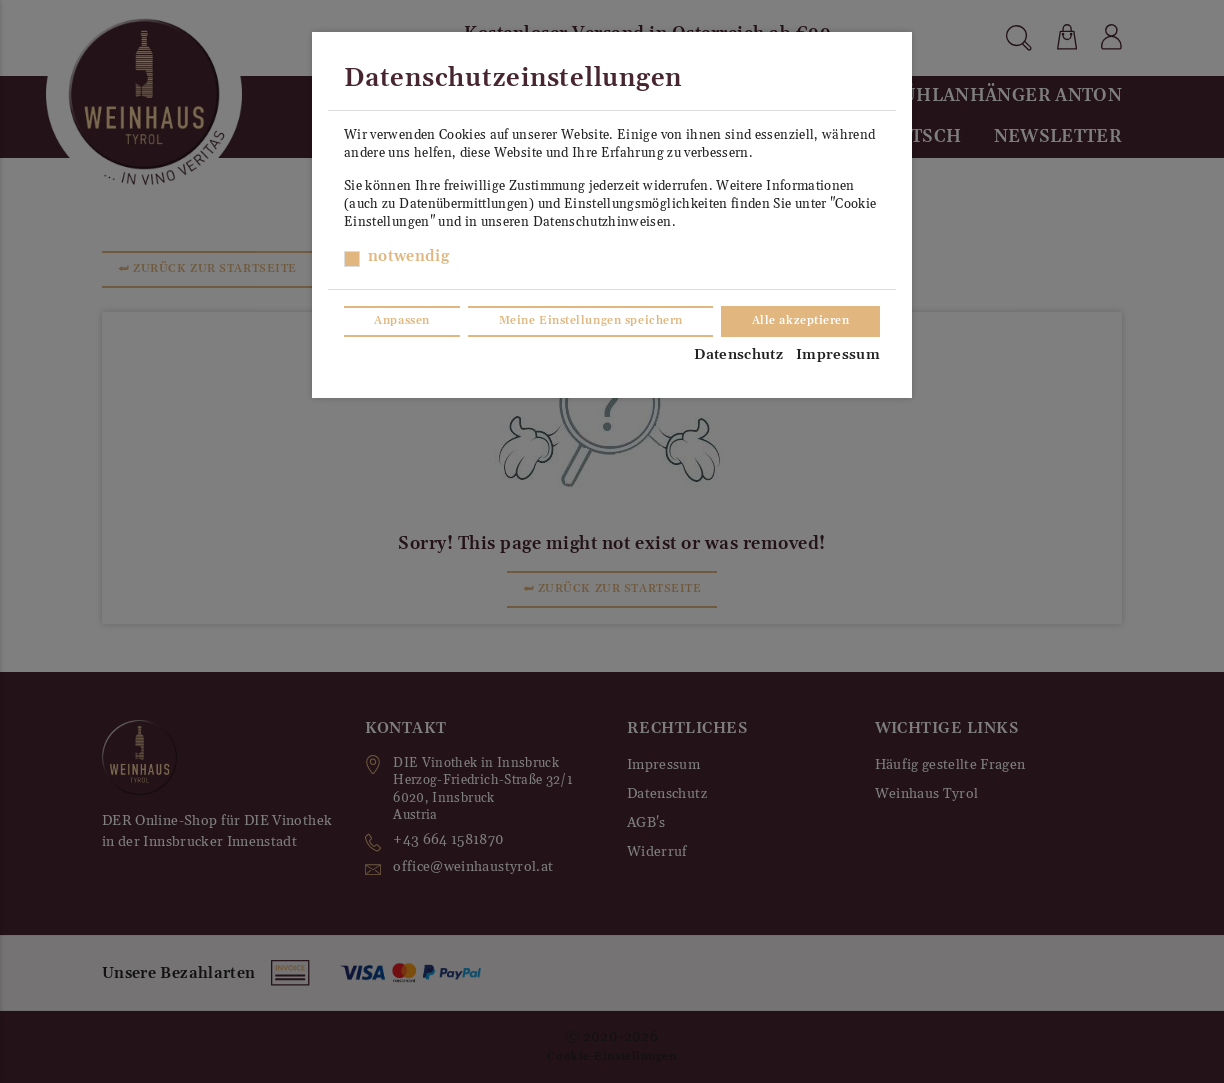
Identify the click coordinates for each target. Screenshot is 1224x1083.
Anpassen (401, 321)
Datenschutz (738, 355)
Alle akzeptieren (801, 321)
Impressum (838, 355)
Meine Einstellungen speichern (591, 321)
